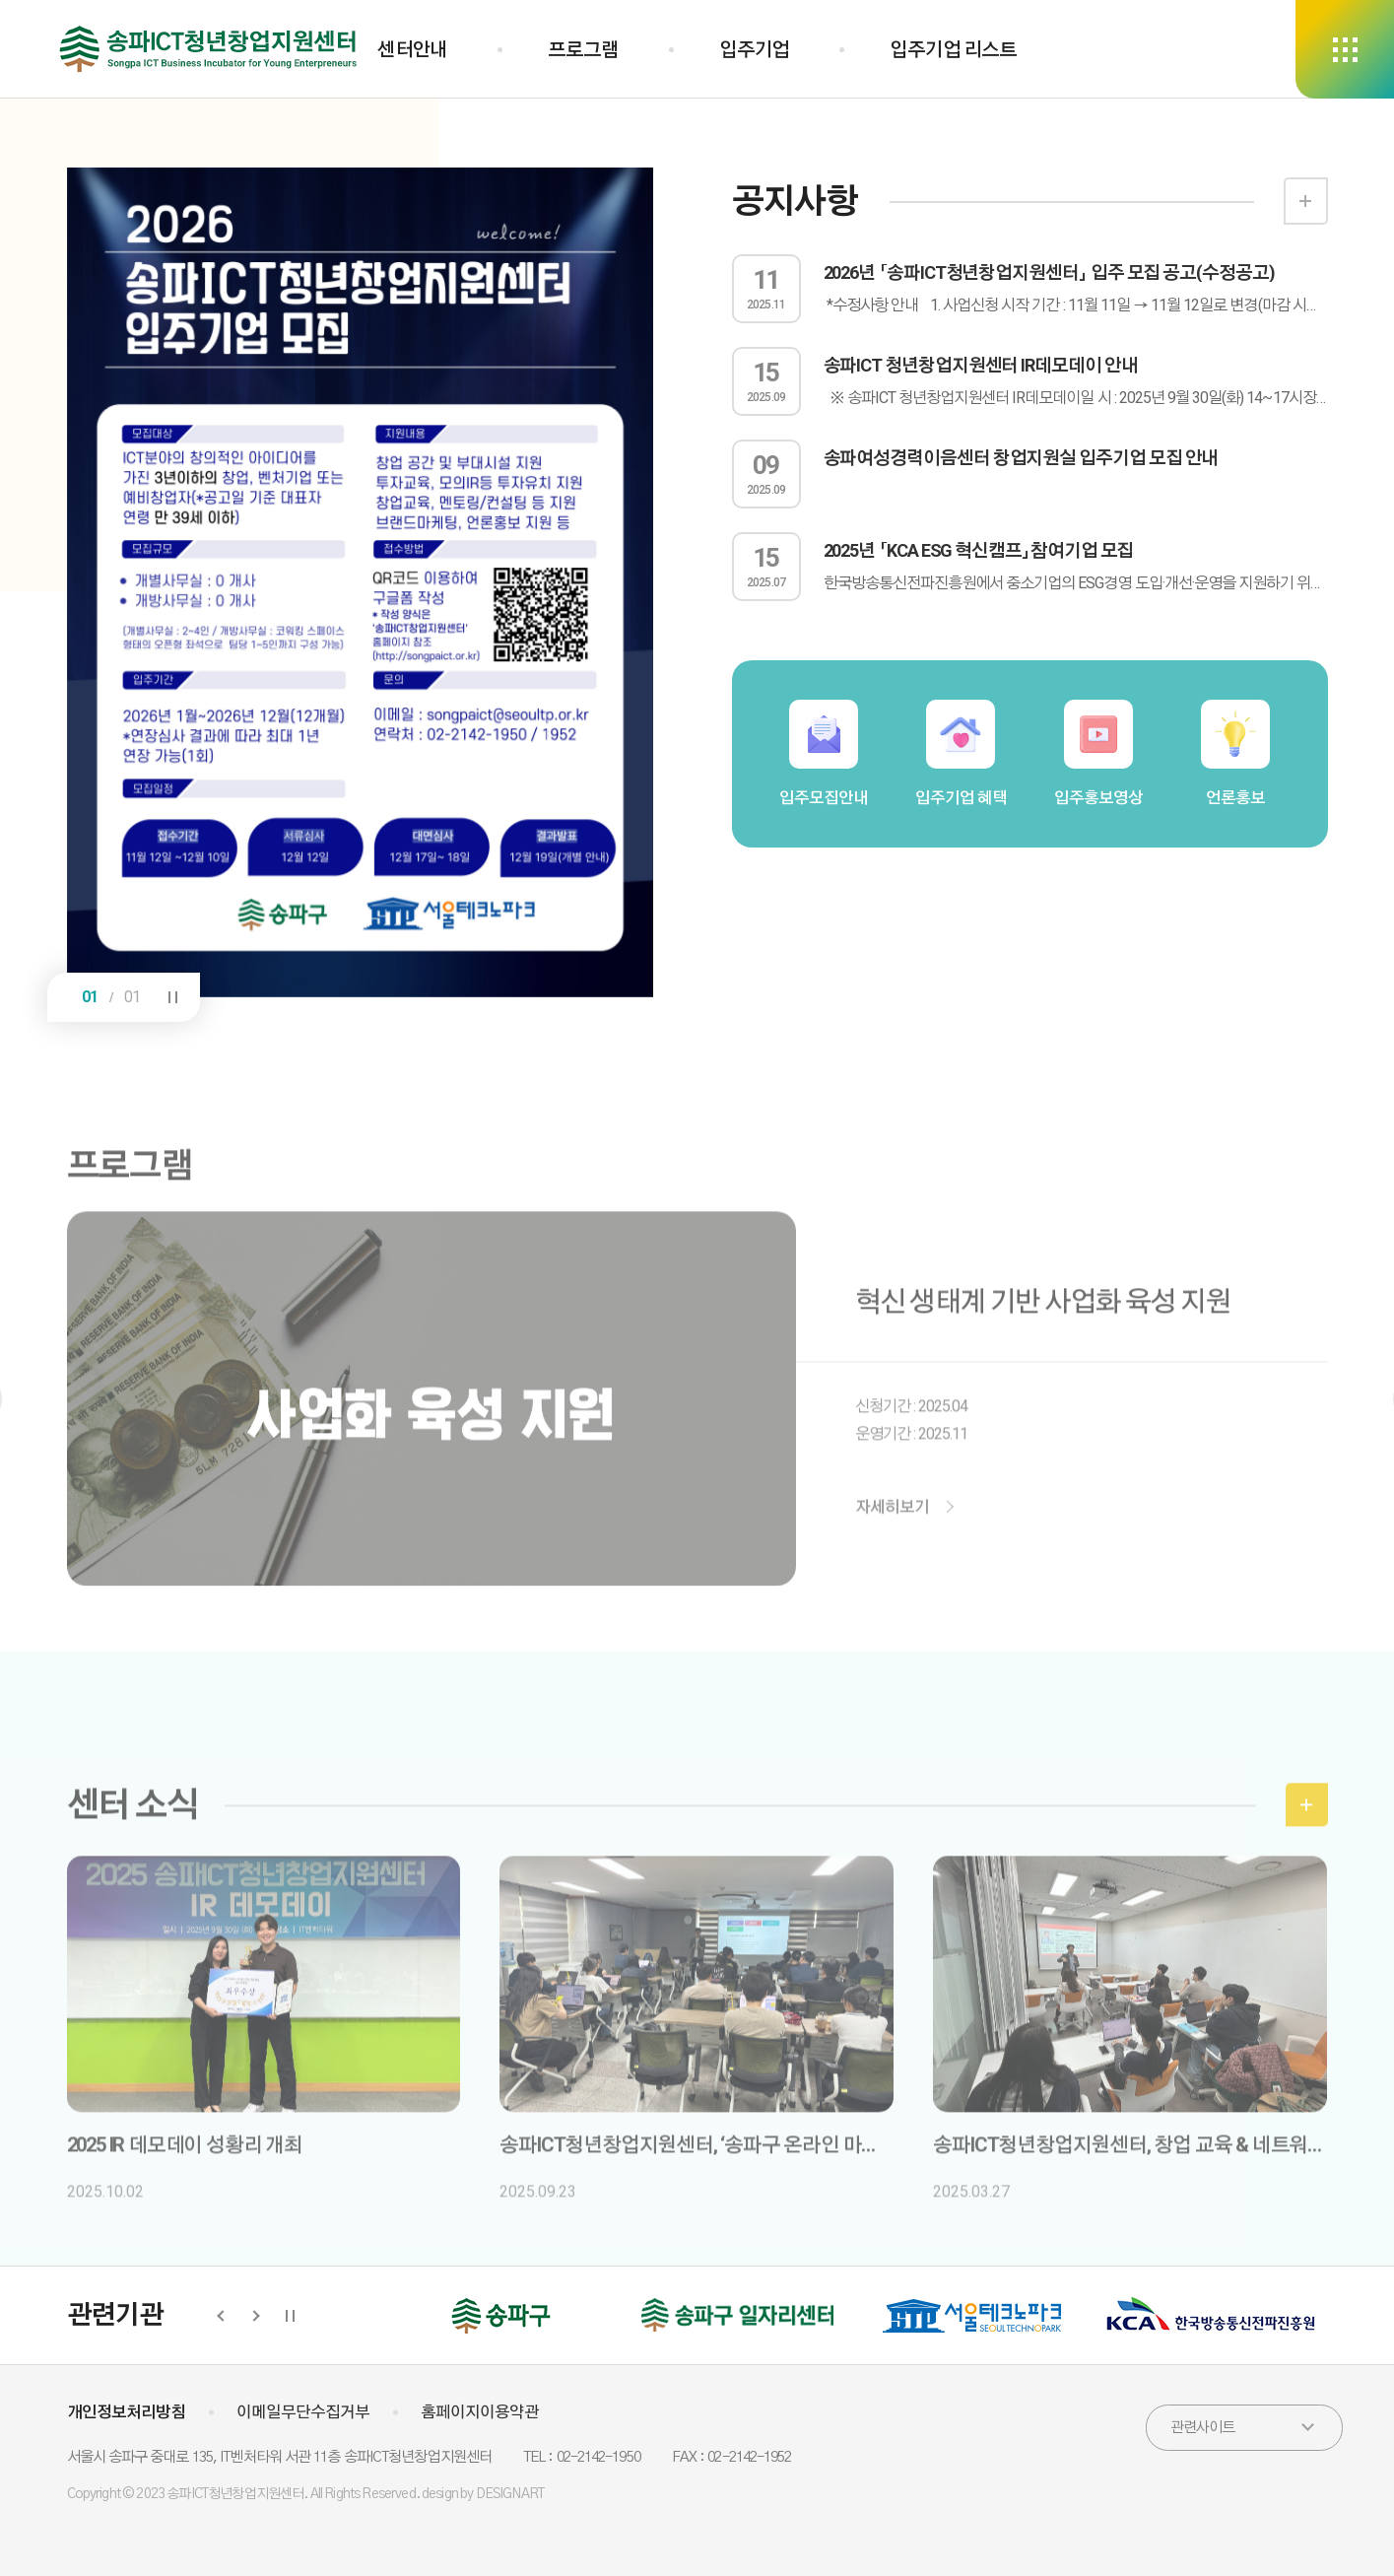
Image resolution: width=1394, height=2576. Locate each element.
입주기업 (754, 49)
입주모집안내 (823, 753)
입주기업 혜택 (961, 753)
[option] (360, 582)
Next (253, 2315)
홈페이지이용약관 (480, 2412)
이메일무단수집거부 (302, 2412)
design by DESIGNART (483, 2494)
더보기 (1306, 201)
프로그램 (583, 49)
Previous (222, 2315)
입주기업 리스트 (953, 49)
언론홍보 (1235, 753)
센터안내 (412, 49)
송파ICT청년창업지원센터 (210, 49)
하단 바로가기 (0, 0)
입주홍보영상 (1098, 753)
